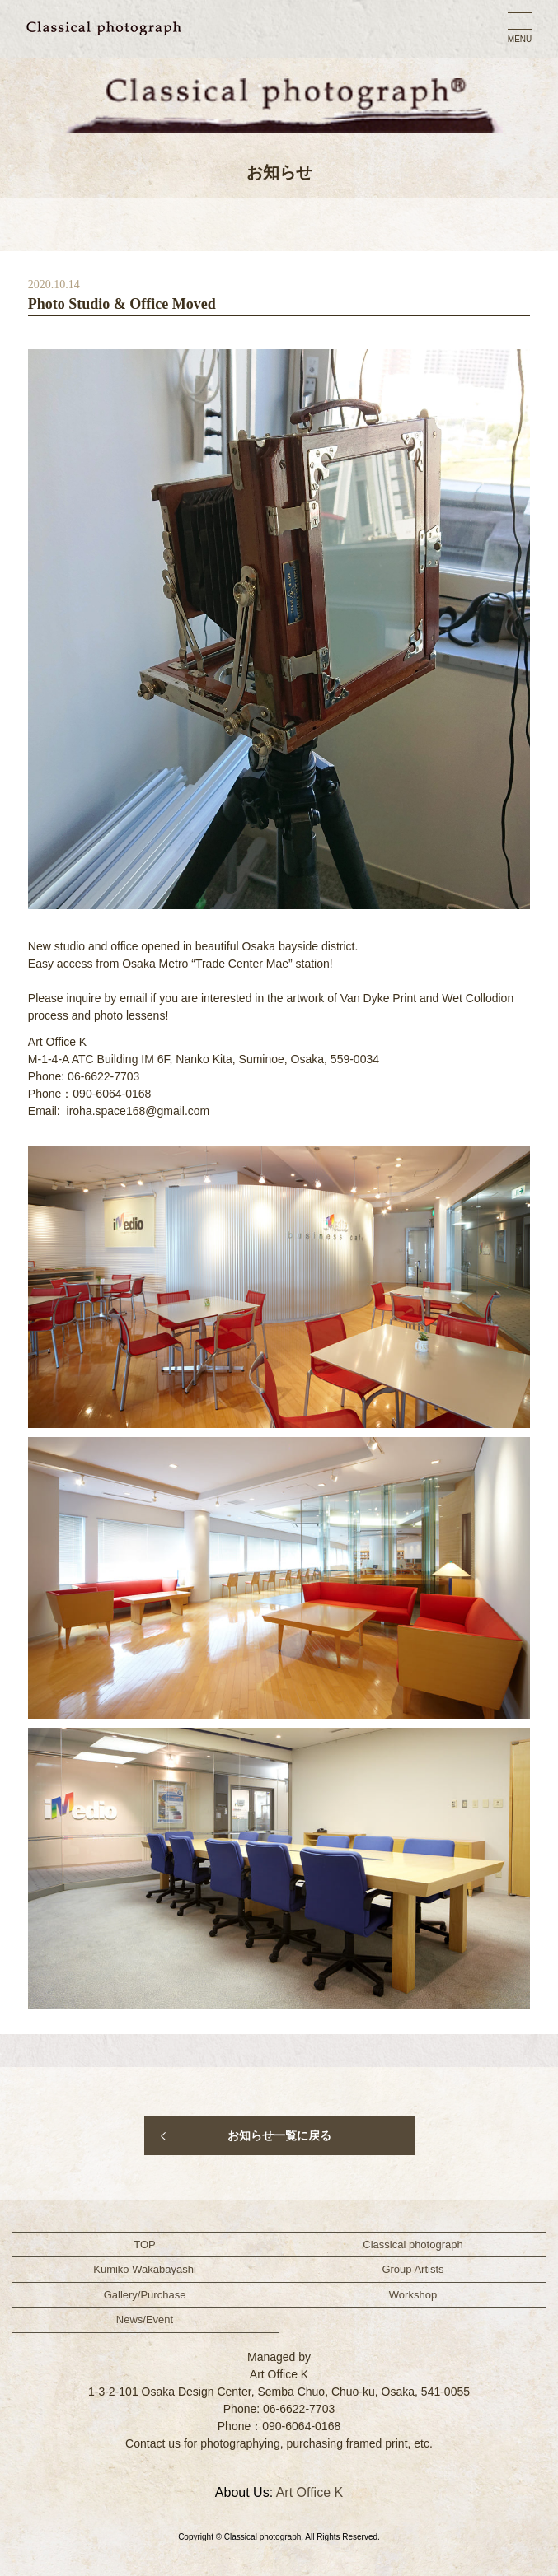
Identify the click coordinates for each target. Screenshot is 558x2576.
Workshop (413, 2295)
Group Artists (412, 2269)
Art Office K (310, 2492)
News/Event (144, 2319)
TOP (145, 2244)
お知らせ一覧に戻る (279, 2135)
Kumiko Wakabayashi (144, 2269)
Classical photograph (412, 2244)
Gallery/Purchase (145, 2295)
